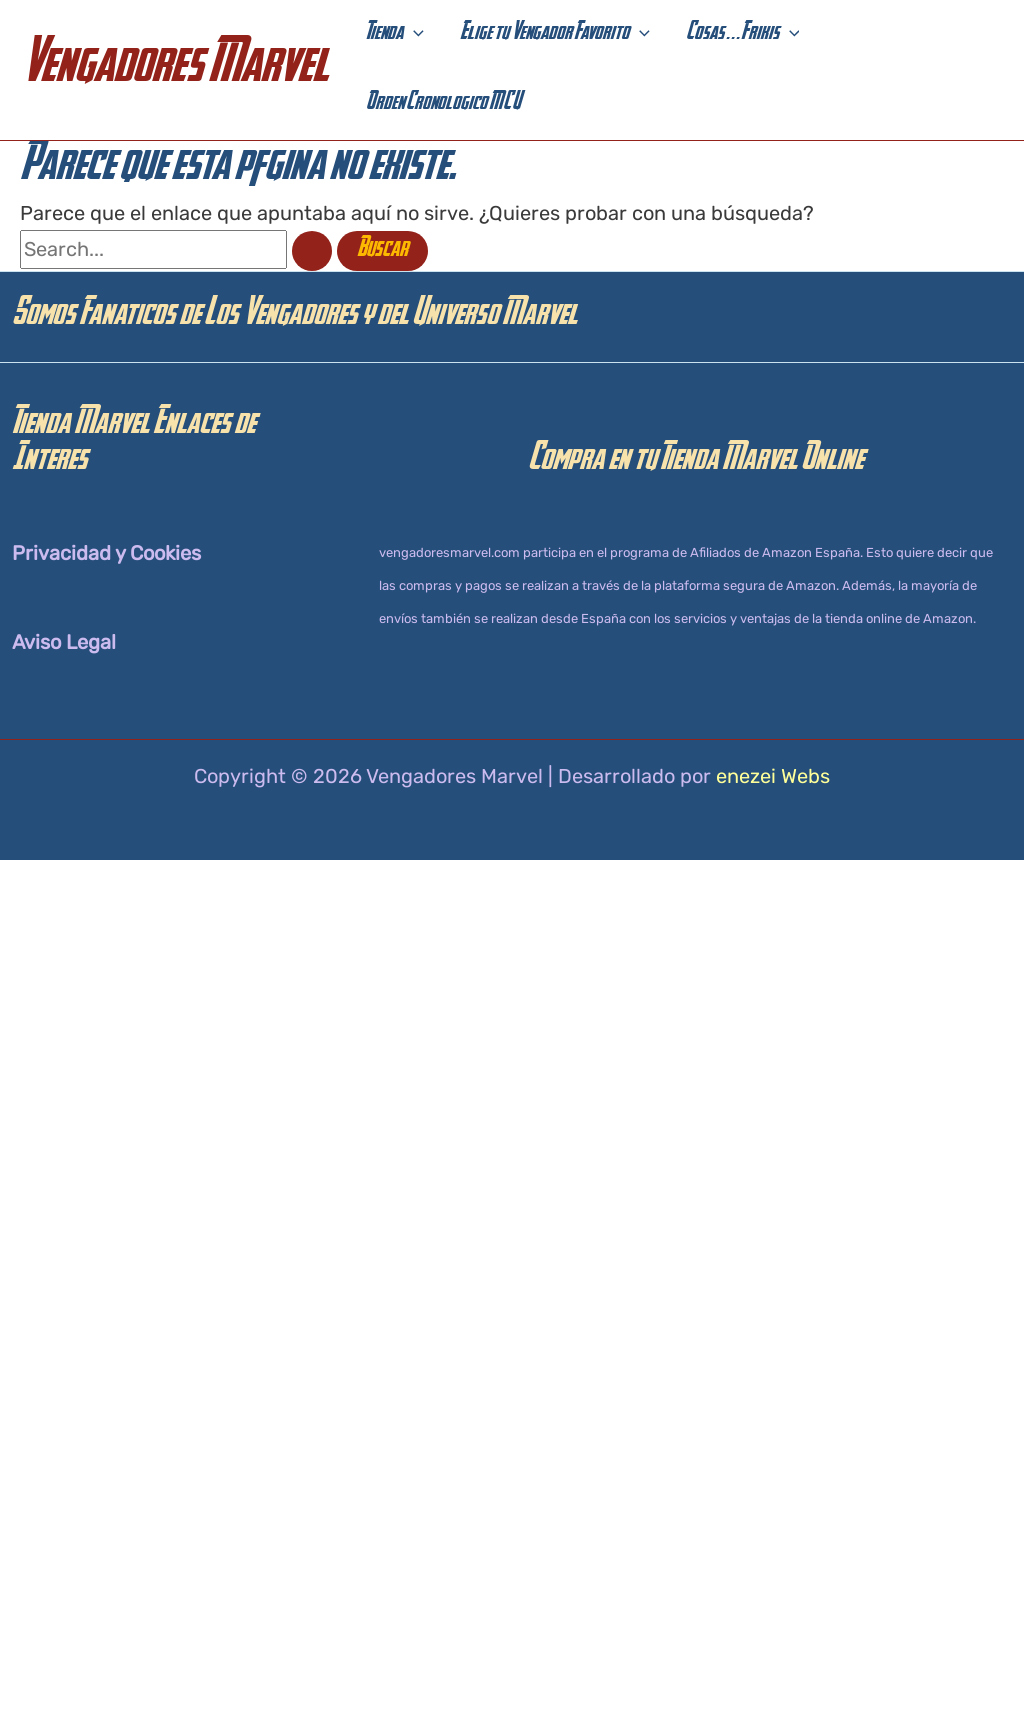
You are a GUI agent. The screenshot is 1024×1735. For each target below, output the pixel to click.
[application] (413, 35)
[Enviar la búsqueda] (312, 251)
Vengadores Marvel (174, 69)
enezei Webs (773, 776)
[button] (395, 35)
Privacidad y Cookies (106, 553)
